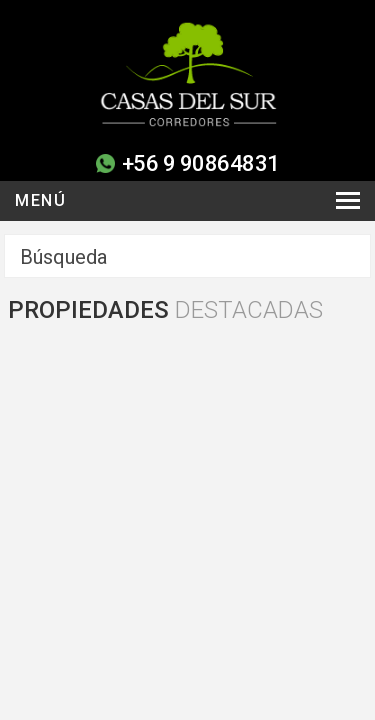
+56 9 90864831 (201, 163)
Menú (40, 200)
